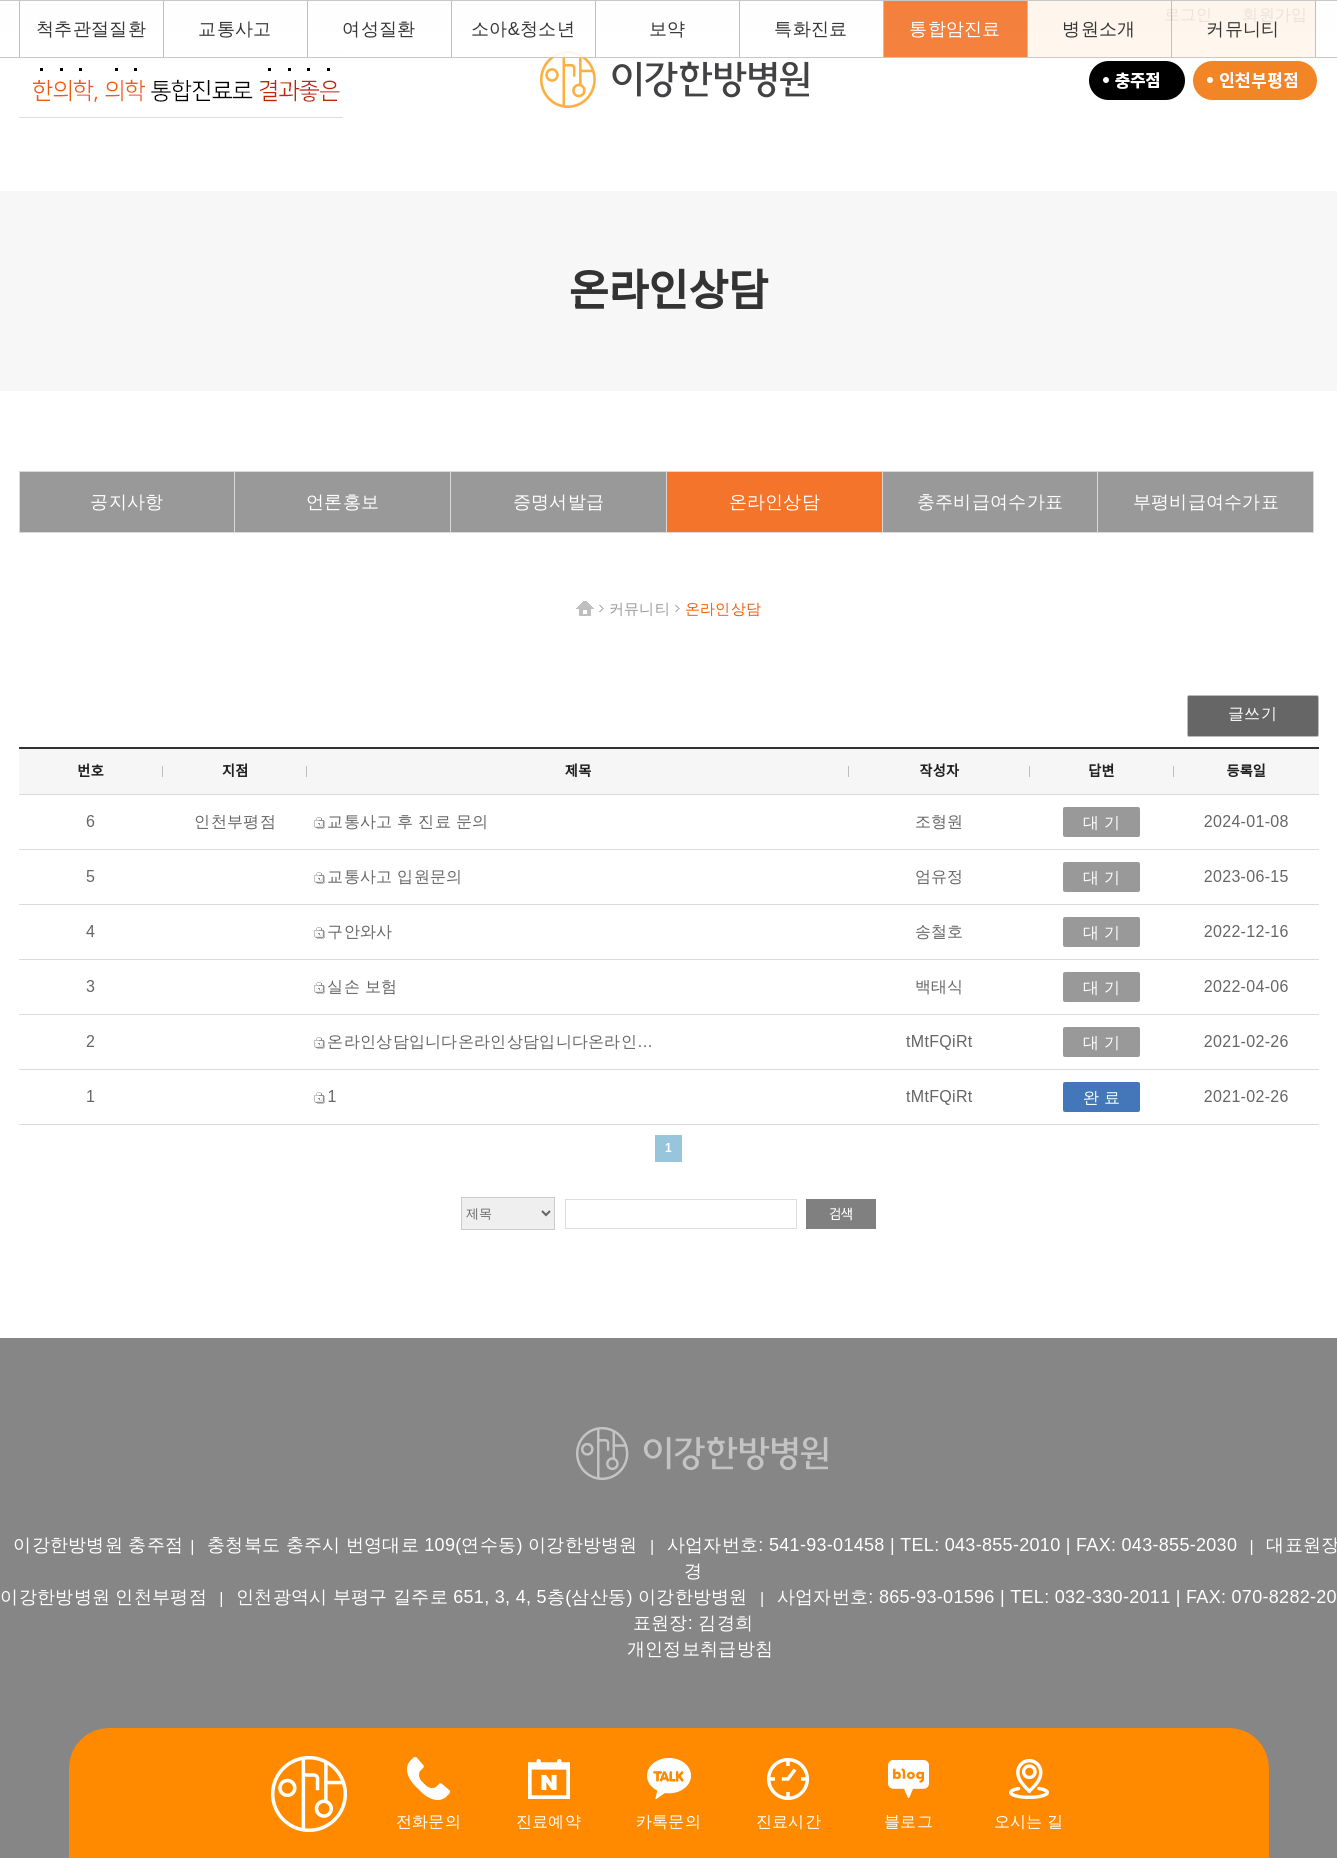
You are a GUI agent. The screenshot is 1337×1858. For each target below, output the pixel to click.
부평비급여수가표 (1206, 502)
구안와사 (359, 931)
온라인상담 (775, 502)
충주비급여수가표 (990, 502)
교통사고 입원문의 (394, 876)
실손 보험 (362, 986)
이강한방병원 (674, 79)
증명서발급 (559, 502)
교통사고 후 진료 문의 (407, 821)
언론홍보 (342, 502)
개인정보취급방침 (700, 1649)
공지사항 (126, 502)
